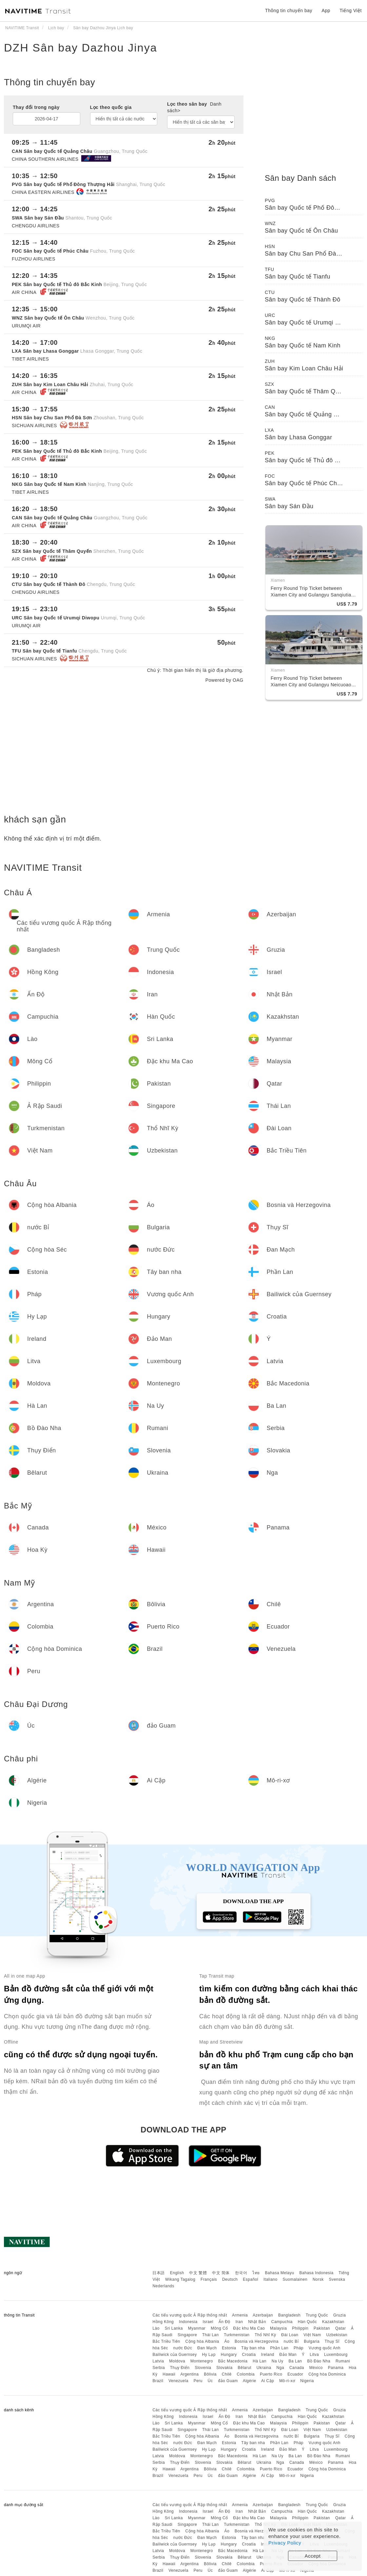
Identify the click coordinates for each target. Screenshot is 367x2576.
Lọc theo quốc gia (111, 107)
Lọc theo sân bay (194, 107)
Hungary (229, 2354)
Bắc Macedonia (233, 2361)
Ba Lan (295, 2361)
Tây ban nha (253, 2348)
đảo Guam (228, 2381)
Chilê (227, 2374)
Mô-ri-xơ (287, 2381)
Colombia (246, 2374)
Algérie (249, 2381)
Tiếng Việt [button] (350, 10)
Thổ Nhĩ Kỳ (265, 2335)
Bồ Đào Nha (318, 2361)
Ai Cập (267, 2381)
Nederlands (163, 2286)
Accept (313, 2556)
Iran (239, 2321)
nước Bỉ (291, 2341)
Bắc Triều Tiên (166, 2341)
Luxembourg (336, 2354)
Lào (156, 2328)
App (325, 10)
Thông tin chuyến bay (288, 10)
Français (209, 2279)
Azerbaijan (263, 2315)
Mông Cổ (219, 2328)
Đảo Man (288, 2354)
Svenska (337, 2279)
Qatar (340, 2328)
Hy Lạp (209, 2354)
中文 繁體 (198, 2273)
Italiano (270, 2279)
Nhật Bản (257, 2321)
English (177, 2273)
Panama (336, 2367)
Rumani (343, 2361)
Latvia (158, 2361)
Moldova (177, 2361)
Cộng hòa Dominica (327, 2374)
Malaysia (278, 2328)
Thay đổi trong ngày (36, 107)
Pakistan (322, 2328)
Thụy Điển (180, 2367)
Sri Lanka (174, 2328)
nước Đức (182, 2348)
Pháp (298, 2348)
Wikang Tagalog (180, 2279)
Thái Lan (210, 2335)
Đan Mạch (207, 2348)
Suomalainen (295, 2279)
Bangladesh (289, 2315)
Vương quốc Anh (324, 2348)
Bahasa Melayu (279, 2273)
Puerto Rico (271, 2374)
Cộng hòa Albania (202, 2341)
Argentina (189, 2374)
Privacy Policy (284, 2542)
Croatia (249, 2354)
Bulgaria (311, 2341)
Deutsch (230, 2279)
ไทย (256, 2273)
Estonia (229, 2348)
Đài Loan (289, 2335)
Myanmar (197, 2328)
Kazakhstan (333, 2321)
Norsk (318, 2279)
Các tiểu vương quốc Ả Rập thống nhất (189, 2315)
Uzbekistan (336, 2335)
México (316, 2367)
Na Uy (277, 2361)
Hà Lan (259, 2361)
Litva (314, 2354)
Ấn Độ (224, 2321)
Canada (296, 2367)
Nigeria (307, 2381)
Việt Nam (312, 2335)
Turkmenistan (236, 2335)
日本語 (158, 2273)
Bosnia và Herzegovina (257, 2341)
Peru (198, 2381)
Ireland (267, 2354)
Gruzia (339, 2315)
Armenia (240, 2315)
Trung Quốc (317, 2315)
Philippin (300, 2328)
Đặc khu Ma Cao (249, 2328)
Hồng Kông (163, 2321)
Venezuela (178, 2381)
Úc (210, 2381)
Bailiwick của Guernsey (174, 2354)
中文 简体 (221, 2273)
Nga (280, 2367)
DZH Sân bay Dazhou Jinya (80, 47)
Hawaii (169, 2374)
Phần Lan (279, 2348)
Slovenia (203, 2367)
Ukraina (264, 2367)
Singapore (187, 2335)
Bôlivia (210, 2374)
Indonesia (188, 2321)
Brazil (157, 2381)
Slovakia (224, 2367)
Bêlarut (244, 2367)
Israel (208, 2321)
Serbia (158, 2367)
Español (250, 2279)
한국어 (241, 2273)
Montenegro (201, 2361)
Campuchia (282, 2321)
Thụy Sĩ (332, 2341)
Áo (227, 2341)
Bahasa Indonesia (316, 2273)
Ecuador (295, 2374)
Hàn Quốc (307, 2321)
